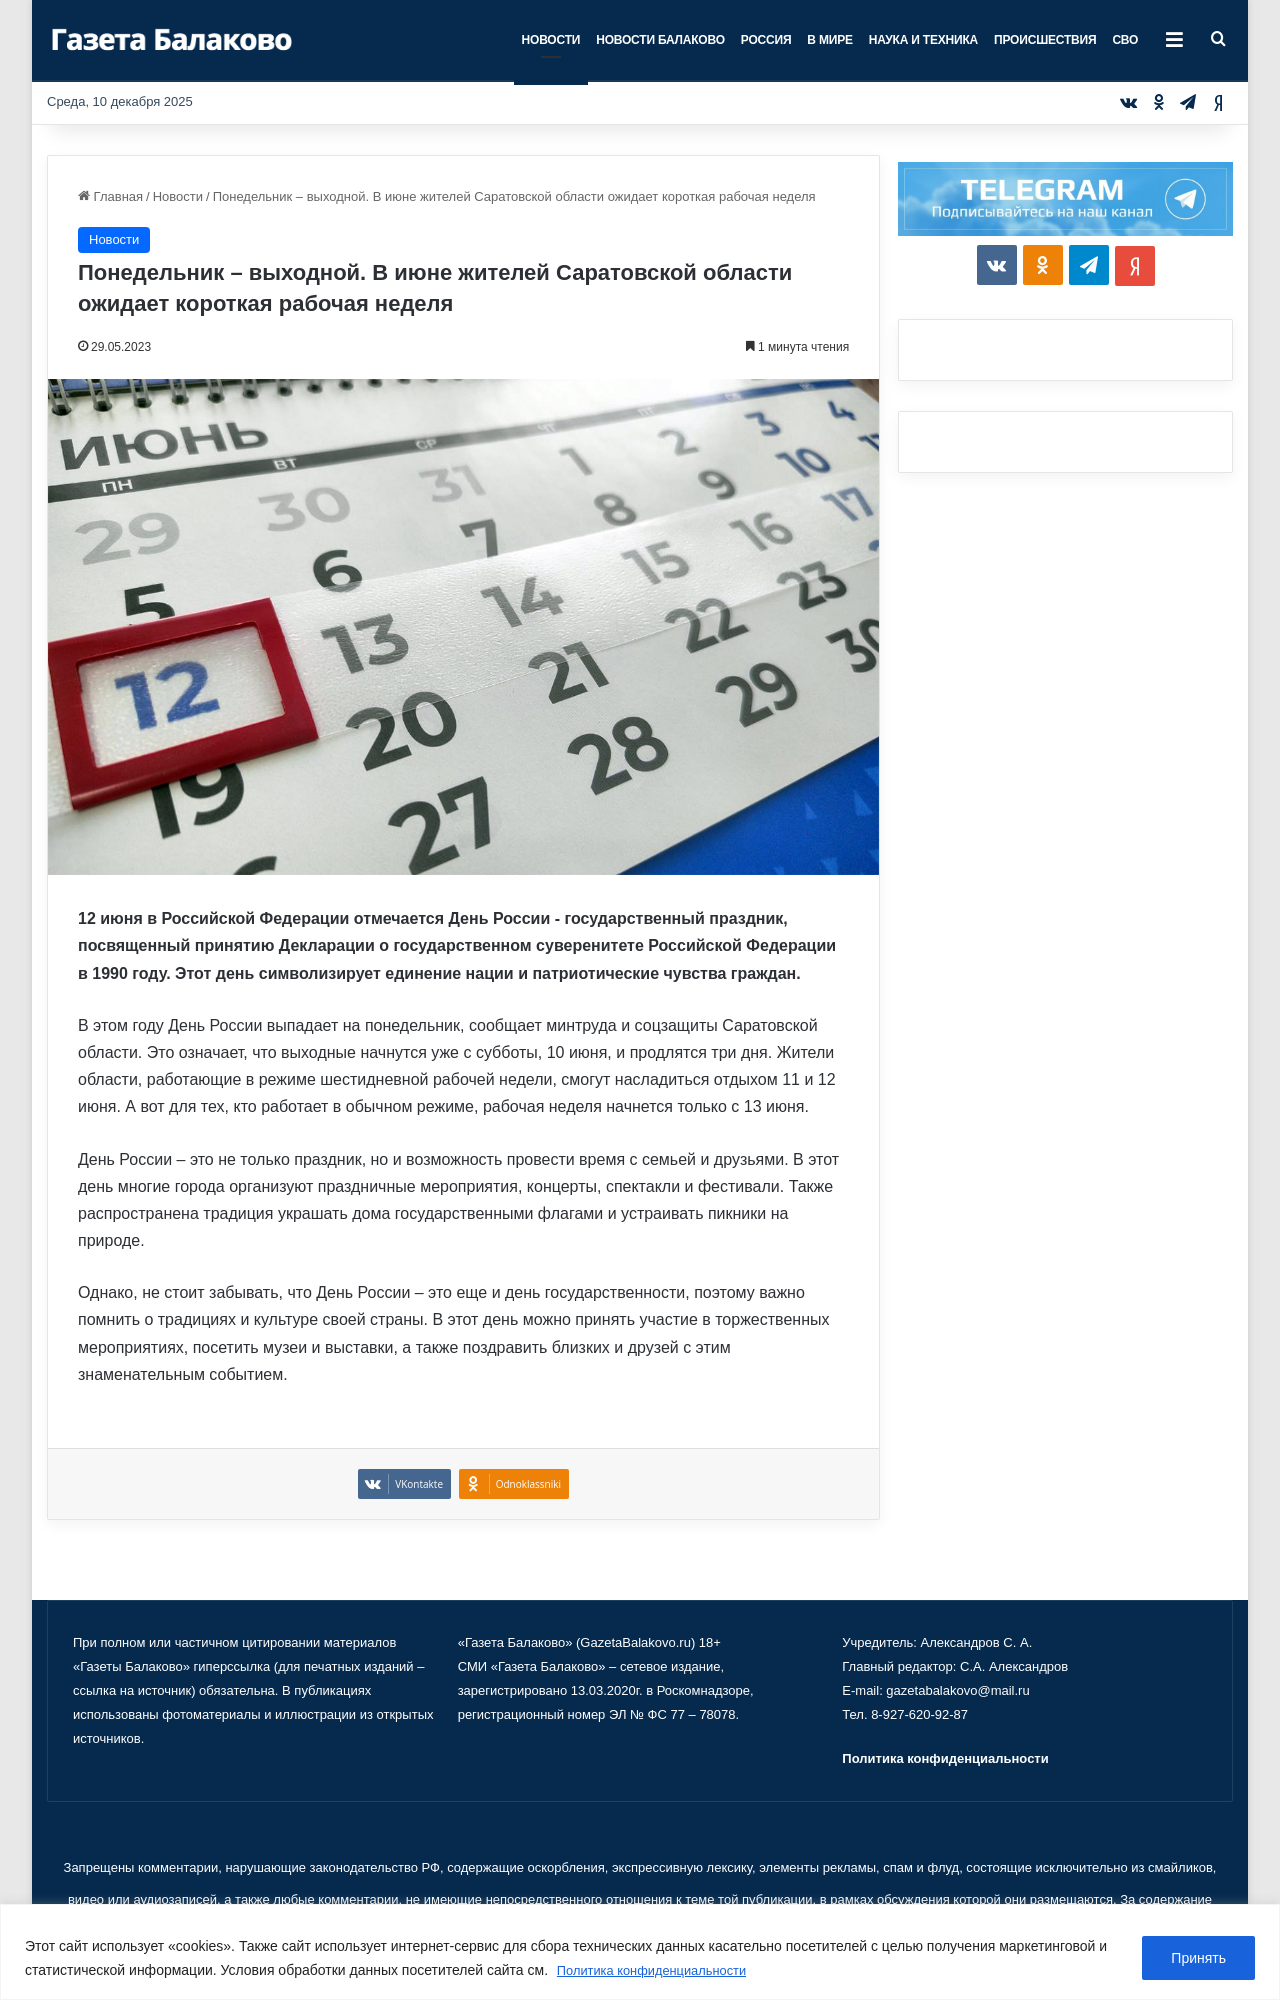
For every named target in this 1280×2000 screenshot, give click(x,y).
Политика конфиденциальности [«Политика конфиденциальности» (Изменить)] (945, 1758)
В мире (829, 40)
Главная (110, 196)
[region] (640, 1952)
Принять (1198, 1959)
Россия (766, 40)
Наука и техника (923, 40)
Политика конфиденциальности (660, 1971)
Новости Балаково (660, 40)
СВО (1125, 40)
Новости (551, 40)
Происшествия (1045, 40)
